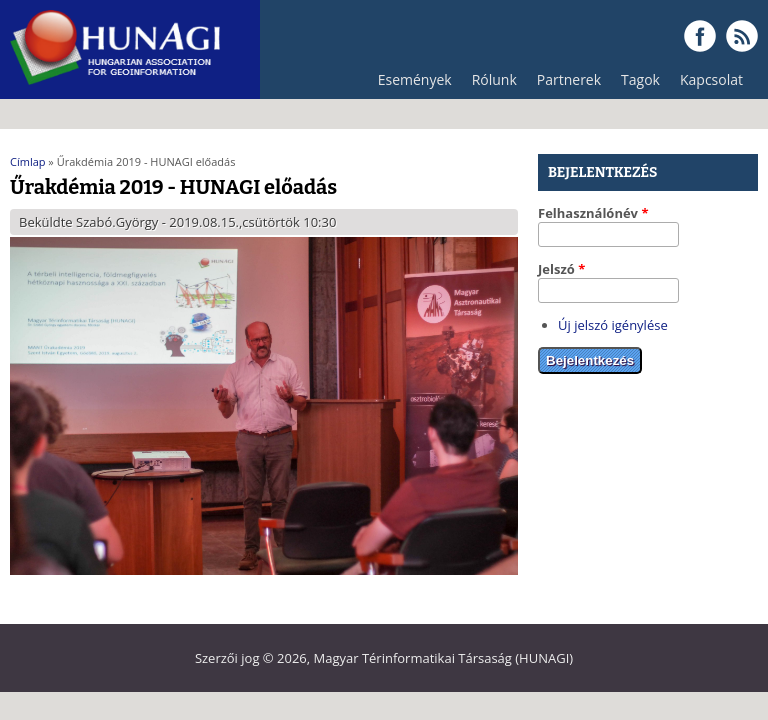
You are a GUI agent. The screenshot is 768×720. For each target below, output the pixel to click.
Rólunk (489, 84)
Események (415, 79)
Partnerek (564, 84)
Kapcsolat (711, 79)
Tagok (640, 79)
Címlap (28, 161)
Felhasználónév (593, 213)
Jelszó (561, 269)
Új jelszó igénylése (613, 325)
